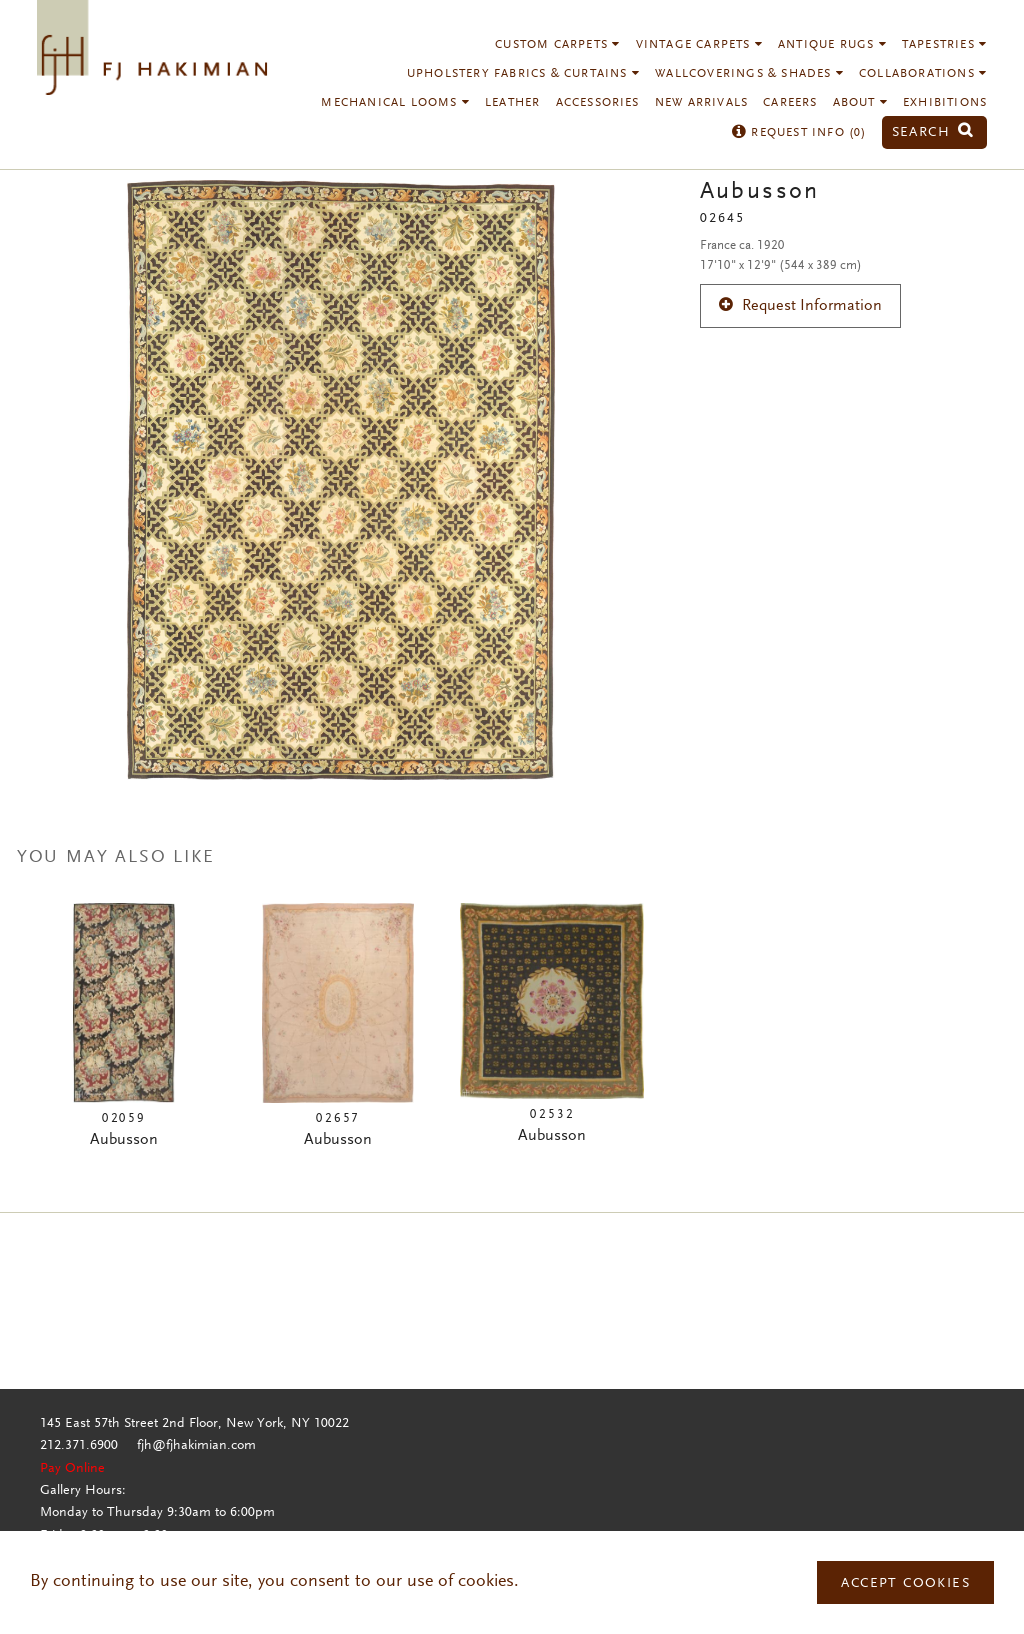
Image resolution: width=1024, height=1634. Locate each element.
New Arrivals (701, 103)
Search (933, 132)
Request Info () (799, 133)
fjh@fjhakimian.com (196, 1446)
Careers (790, 103)
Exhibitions (945, 103)
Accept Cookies (905, 1584)
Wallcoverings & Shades (749, 74)
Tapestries (944, 45)
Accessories (598, 103)
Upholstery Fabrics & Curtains (523, 74)
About (860, 103)
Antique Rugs (832, 45)
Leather (512, 103)
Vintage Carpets (699, 45)
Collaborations (923, 74)
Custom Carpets (557, 45)
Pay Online (72, 1469)
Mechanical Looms (395, 103)
